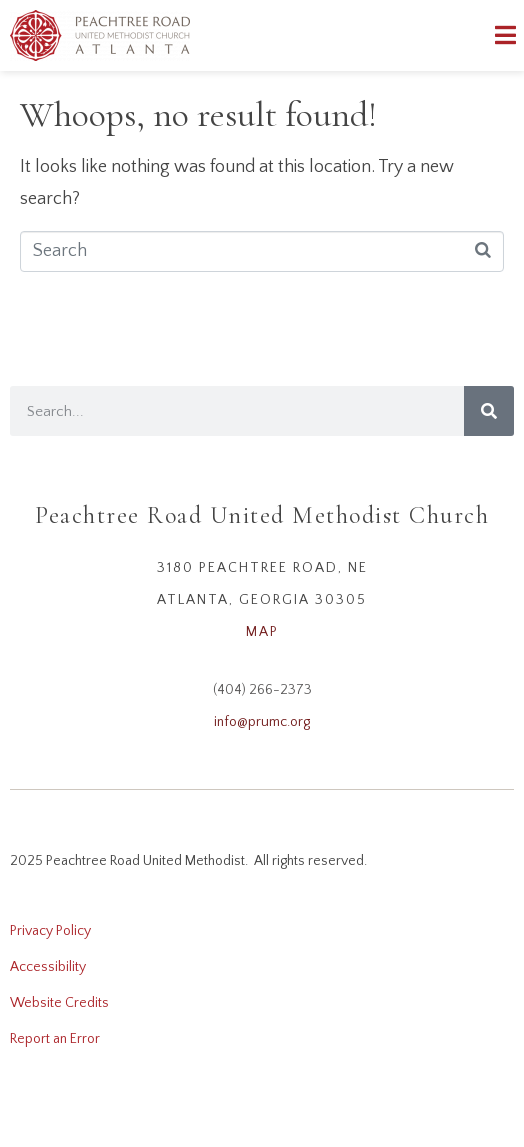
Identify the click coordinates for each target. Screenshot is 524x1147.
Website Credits (59, 1003)
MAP (262, 632)
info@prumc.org (262, 722)
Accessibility (48, 967)
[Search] (489, 411)
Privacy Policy (50, 931)
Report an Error (55, 1039)
